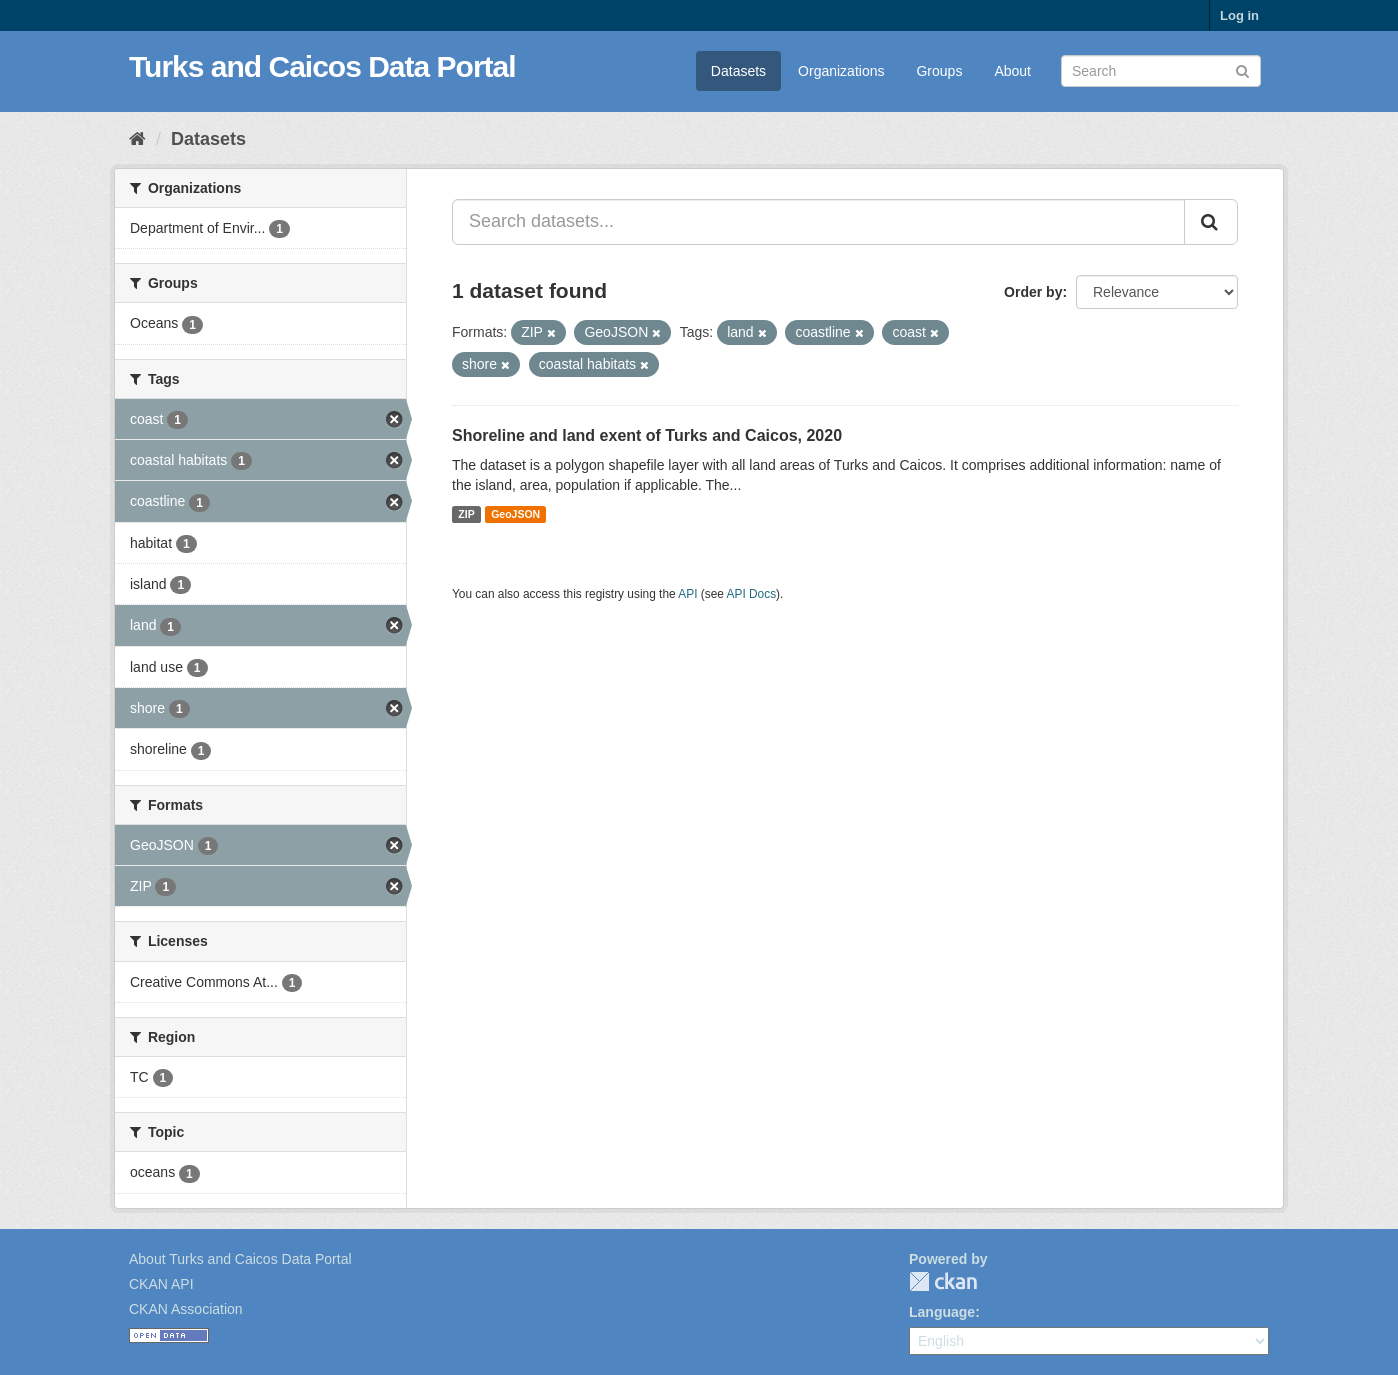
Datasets (738, 71)
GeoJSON (515, 514)
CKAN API (161, 1284)
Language (942, 1312)
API (687, 594)
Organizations (841, 71)
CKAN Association (186, 1309)
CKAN (943, 1281)
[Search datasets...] (818, 222)
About (1012, 71)
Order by (1033, 292)
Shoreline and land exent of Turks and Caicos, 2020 (647, 435)
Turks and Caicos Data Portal (322, 66)
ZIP (466, 514)
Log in (1239, 15)
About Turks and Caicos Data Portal (240, 1259)
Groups (939, 71)
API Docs (752, 594)
